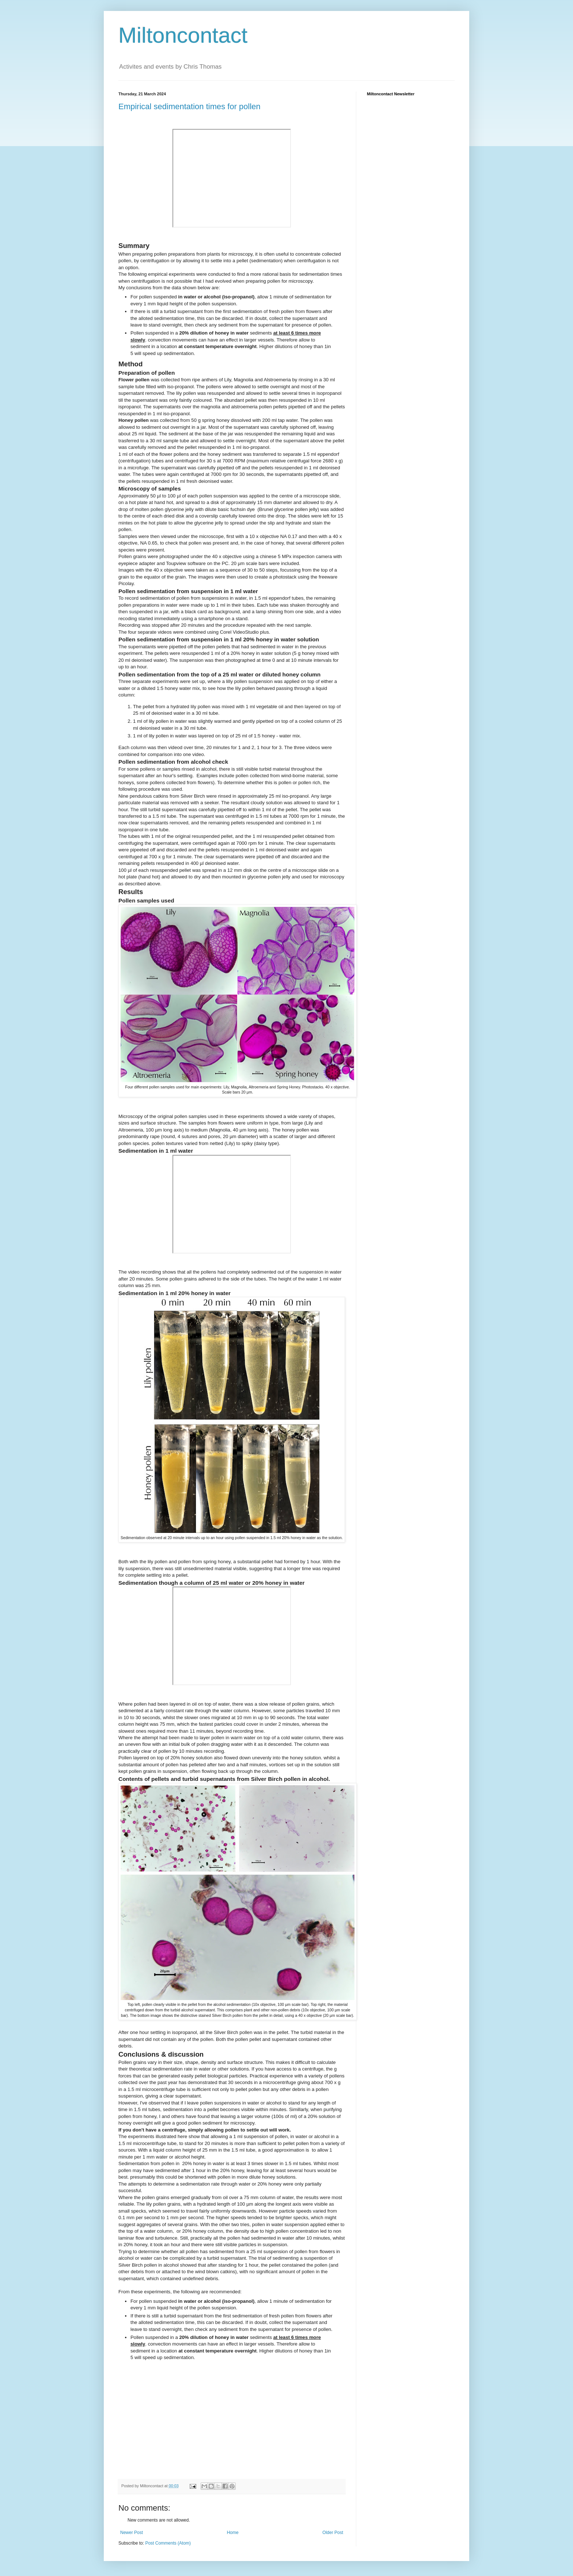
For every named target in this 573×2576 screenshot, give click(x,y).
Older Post (332, 2532)
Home (233, 2532)
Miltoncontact (183, 35)
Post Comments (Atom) (168, 2543)
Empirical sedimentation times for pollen (189, 106)
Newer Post (131, 2532)
